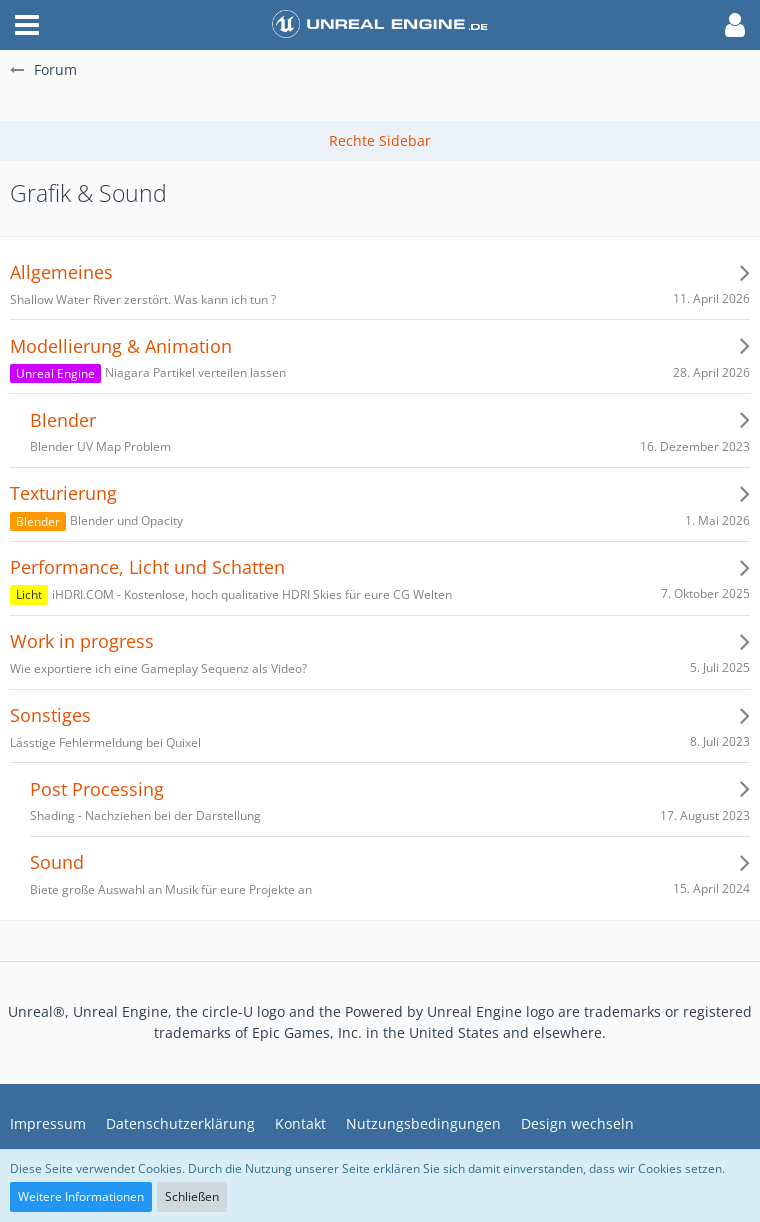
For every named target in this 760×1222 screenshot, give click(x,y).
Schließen (192, 1196)
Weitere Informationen (81, 1196)
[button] (27, 25)
